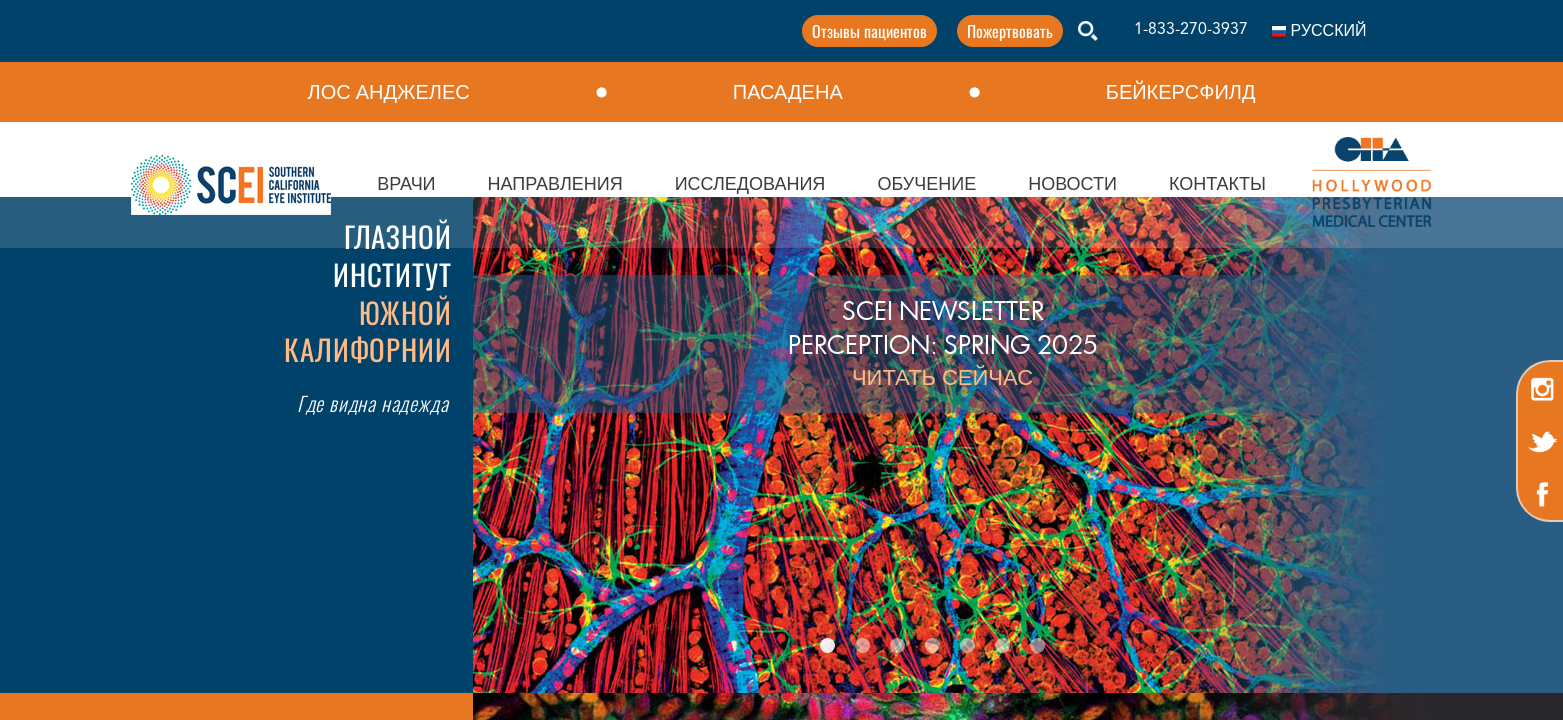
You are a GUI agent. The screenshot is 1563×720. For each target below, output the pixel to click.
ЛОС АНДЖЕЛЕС (389, 92)
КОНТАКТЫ (1217, 185)
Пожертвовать (948, 31)
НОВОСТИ (1072, 185)
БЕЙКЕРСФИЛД (1181, 92)
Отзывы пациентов (807, 31)
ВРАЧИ (406, 185)
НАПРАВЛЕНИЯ (555, 185)
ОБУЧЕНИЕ (926, 185)
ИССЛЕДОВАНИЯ (750, 185)
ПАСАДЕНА (788, 92)
